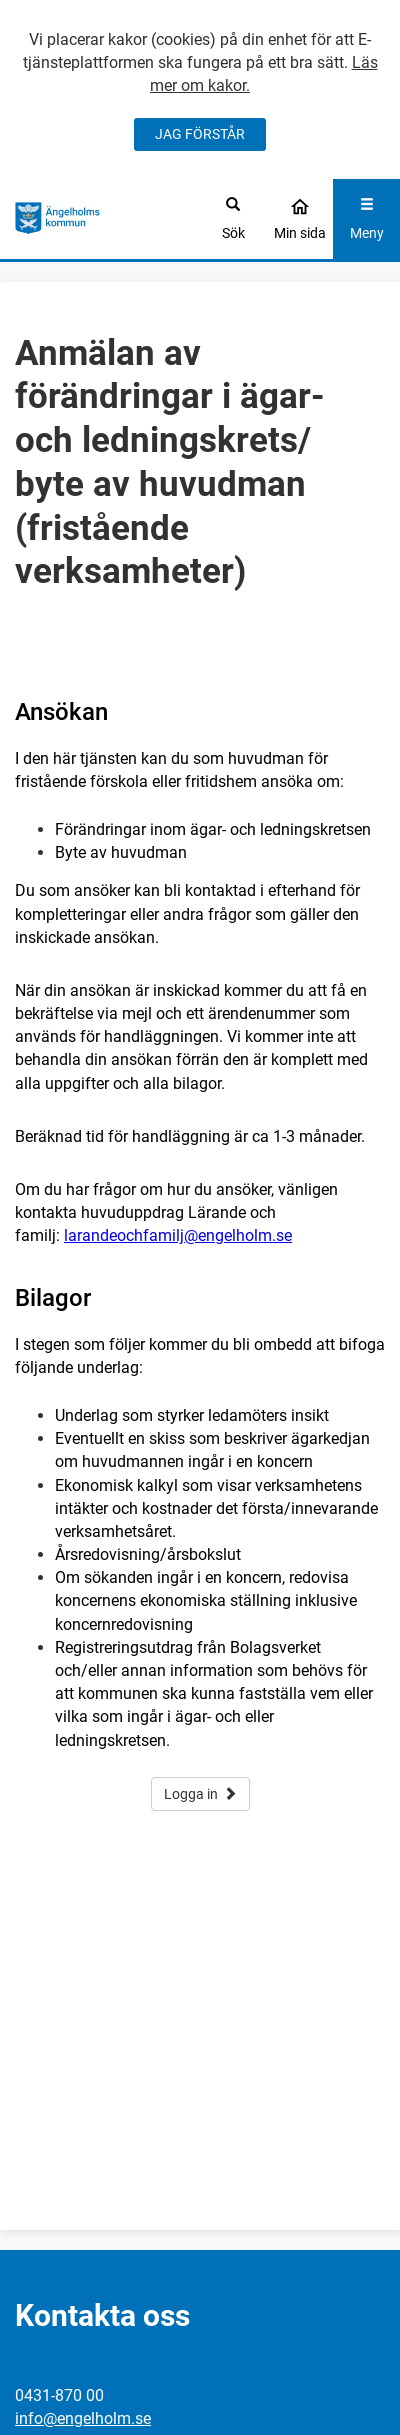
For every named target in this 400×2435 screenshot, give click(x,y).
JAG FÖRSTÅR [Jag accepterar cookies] (200, 134)
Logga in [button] (200, 1794)
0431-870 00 (59, 2395)
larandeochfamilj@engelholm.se (178, 1235)
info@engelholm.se (83, 2418)
